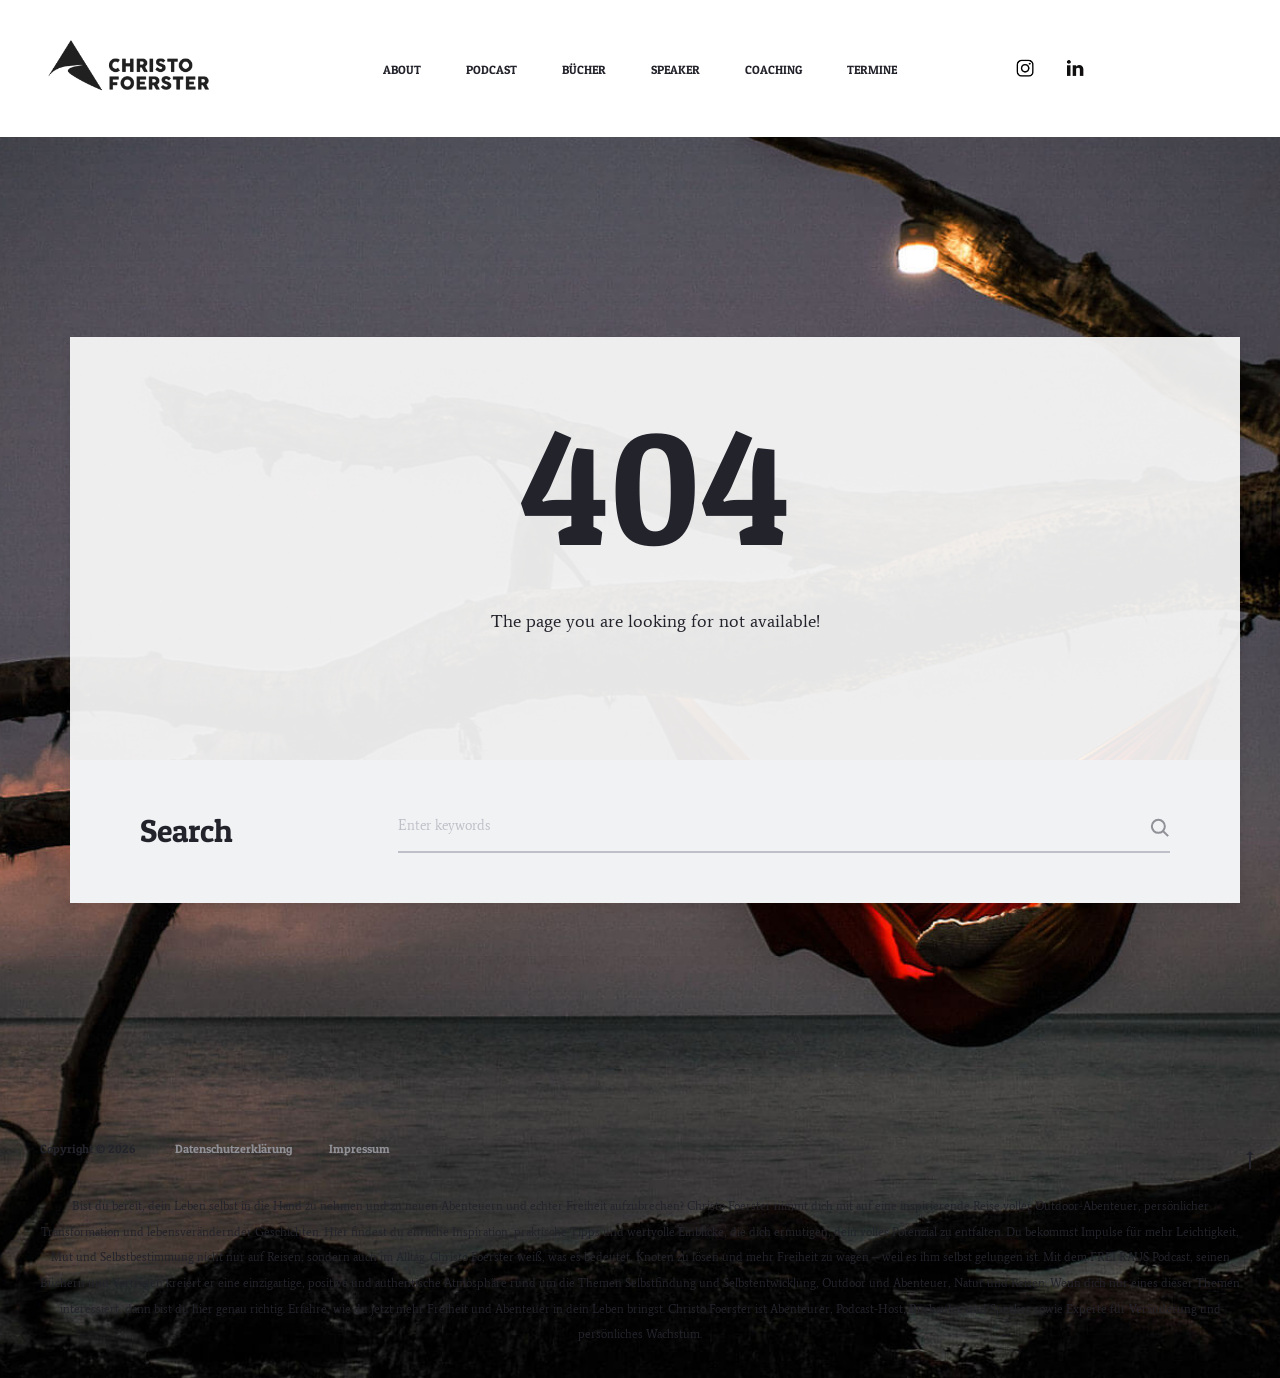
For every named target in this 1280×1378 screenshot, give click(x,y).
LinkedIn (1075, 68)
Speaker (675, 69)
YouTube (1125, 68)
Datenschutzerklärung (233, 1148)
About (402, 69)
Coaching (773, 69)
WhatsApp (1225, 68)
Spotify (1175, 68)
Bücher (584, 69)
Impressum (359, 1148)
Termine (872, 69)
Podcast (491, 69)
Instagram (1025, 68)
